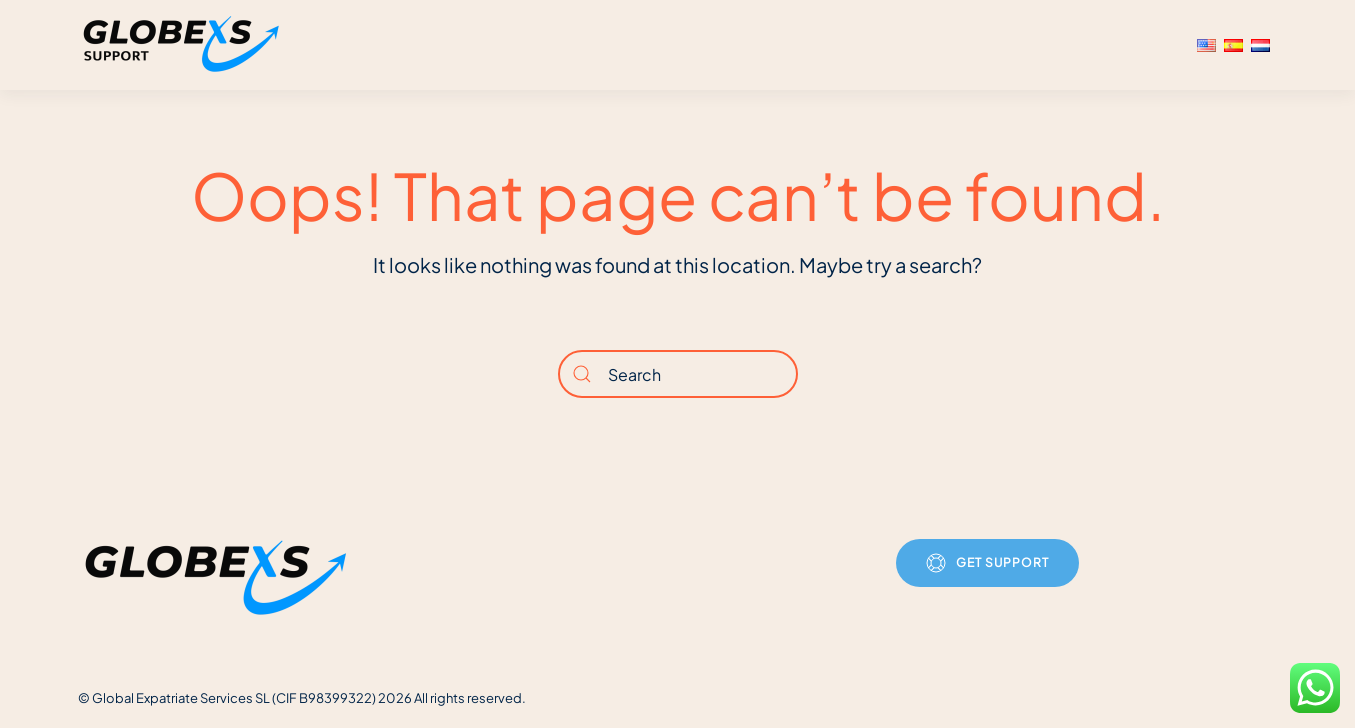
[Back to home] (184, 45)
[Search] (678, 374)
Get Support (987, 563)
